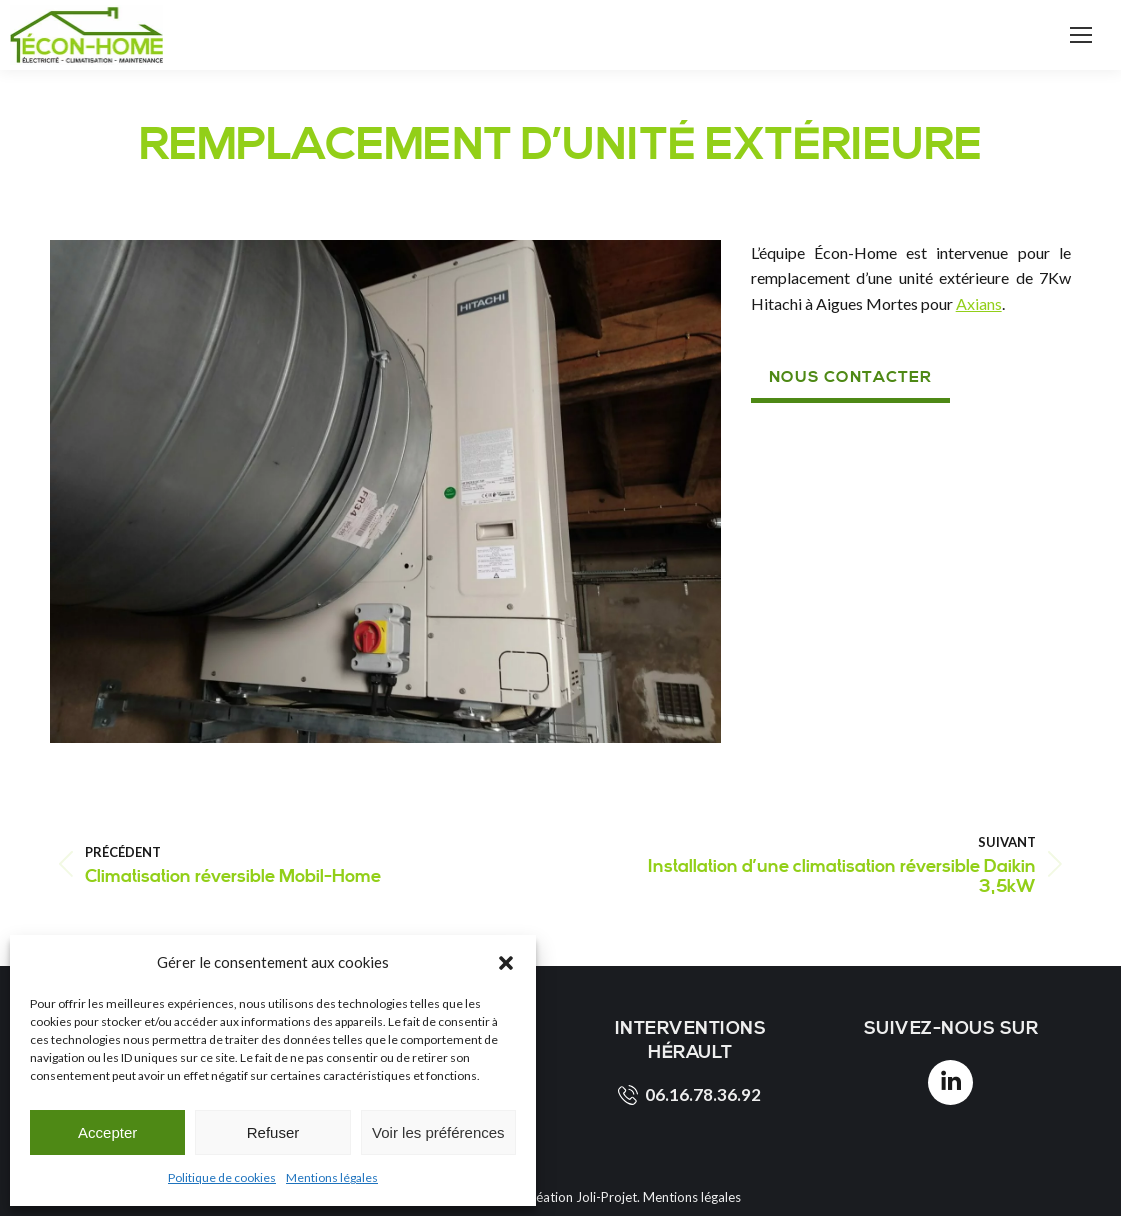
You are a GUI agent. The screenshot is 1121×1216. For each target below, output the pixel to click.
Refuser (273, 1132)
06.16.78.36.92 (689, 1095)
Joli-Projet (606, 1197)
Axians (979, 303)
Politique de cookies (222, 1177)
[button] (506, 963)
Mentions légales (332, 1177)
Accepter (107, 1132)
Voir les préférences (438, 1132)
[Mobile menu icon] (1081, 35)
